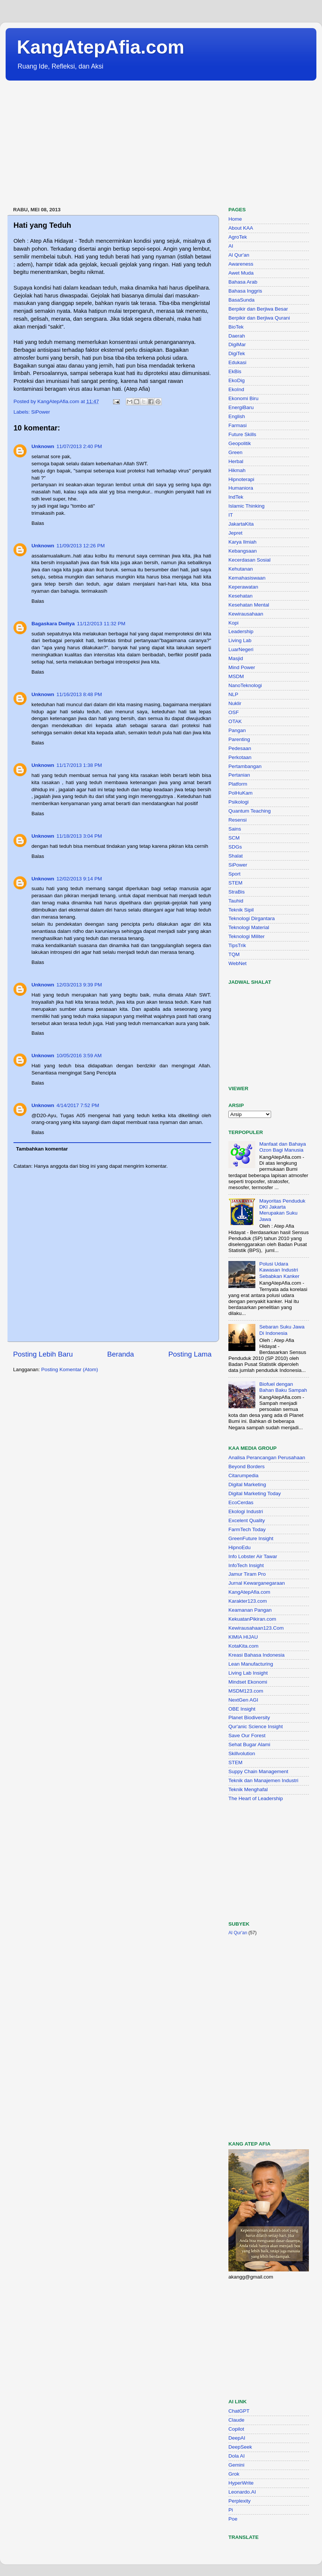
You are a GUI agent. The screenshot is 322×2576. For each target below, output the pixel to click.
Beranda (120, 1354)
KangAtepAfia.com (100, 47)
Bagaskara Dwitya (53, 623)
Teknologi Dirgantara (251, 918)
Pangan (237, 730)
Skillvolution (241, 1753)
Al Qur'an (238, 255)
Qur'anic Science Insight (255, 1726)
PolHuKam (240, 793)
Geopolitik (239, 443)
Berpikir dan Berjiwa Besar (258, 309)
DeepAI (236, 2438)
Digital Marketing (247, 1484)
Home (235, 219)
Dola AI (236, 2456)
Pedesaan (239, 748)
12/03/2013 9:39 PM (79, 985)
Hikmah (237, 470)
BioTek (236, 327)
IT (230, 515)
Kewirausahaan (245, 614)
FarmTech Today (247, 1529)
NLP (233, 694)
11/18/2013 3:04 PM (79, 836)
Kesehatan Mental (248, 605)
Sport (234, 874)
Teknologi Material (248, 927)
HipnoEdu (239, 1547)
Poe (232, 2519)
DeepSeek (240, 2447)
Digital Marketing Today (254, 1493)
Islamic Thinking (246, 506)
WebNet (237, 963)
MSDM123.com (245, 1691)
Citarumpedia (243, 1475)
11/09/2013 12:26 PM (81, 545)
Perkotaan (240, 757)
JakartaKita (241, 524)
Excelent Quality (246, 1520)
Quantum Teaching (249, 811)
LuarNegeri (240, 649)
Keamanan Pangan (250, 1610)
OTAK (235, 721)
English (236, 416)
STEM (235, 883)
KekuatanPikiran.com (252, 1619)
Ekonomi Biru (243, 398)
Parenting (239, 739)
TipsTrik (237, 945)
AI (230, 246)
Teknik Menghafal (248, 1789)
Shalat (235, 856)
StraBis (236, 892)
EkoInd (236, 389)
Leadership (240, 631)
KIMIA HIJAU (243, 1637)
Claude (236, 2420)
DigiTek (236, 353)
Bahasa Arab (242, 282)
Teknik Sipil (241, 910)
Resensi (237, 820)
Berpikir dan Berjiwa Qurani (259, 318)
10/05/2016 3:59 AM (79, 1055)
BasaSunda (241, 300)
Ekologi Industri (245, 1511)
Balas (37, 523)
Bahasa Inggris (245, 291)
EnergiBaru (241, 407)
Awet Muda (240, 273)
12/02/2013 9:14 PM (79, 879)
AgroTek (237, 237)
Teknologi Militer (246, 936)
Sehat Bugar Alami (249, 1744)
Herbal (235, 461)
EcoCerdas (240, 1502)
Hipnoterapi (241, 479)
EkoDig (236, 380)
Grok (233, 2474)
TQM (234, 954)
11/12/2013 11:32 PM (101, 623)
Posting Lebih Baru (43, 1354)
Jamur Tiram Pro (247, 1574)
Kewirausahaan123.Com (256, 1628)
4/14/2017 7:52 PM (78, 1105)
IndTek (235, 497)
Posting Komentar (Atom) (69, 1369)
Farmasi (237, 425)
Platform (237, 784)
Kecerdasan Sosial (249, 560)
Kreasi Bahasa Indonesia (256, 1655)
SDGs (235, 847)
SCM (234, 838)
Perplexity (239, 2501)
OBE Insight (241, 1709)
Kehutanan (240, 569)
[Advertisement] (134, 144)
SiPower (40, 412)
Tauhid (235, 901)
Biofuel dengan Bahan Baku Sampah (283, 1387)
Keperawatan (243, 587)
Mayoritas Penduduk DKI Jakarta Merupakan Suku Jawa (282, 1210)
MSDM (236, 676)
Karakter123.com (247, 1601)
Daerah (236, 336)
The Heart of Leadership (255, 1798)
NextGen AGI (243, 1700)
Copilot (236, 2429)
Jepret (235, 533)
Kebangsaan (242, 551)
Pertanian (239, 775)
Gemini (236, 2465)
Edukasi (237, 362)
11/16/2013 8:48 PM (79, 694)
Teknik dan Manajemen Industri (263, 1780)
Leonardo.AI (242, 2492)
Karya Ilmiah (242, 542)
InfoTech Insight (246, 1565)
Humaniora (240, 488)
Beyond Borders (246, 1466)
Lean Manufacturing (250, 1664)
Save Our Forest (246, 1735)
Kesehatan (240, 596)
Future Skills (242, 434)
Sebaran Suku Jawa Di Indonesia (281, 1330)
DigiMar (237, 344)
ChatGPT (238, 2411)
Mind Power (241, 667)
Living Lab (240, 640)
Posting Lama (190, 1354)
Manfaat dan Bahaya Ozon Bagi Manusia (282, 1147)
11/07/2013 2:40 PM (79, 446)
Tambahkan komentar (42, 1149)
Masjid (235, 658)
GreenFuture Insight (250, 1538)
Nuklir (235, 703)
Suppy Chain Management (258, 1771)
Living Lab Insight (248, 1673)
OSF (233, 712)
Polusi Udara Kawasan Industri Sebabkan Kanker (279, 1270)
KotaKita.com (243, 1646)
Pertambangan (245, 766)
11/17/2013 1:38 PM (79, 765)
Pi (230, 2510)
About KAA (240, 228)
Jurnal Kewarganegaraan (256, 1583)
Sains (234, 829)
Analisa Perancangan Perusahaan (266, 1457)
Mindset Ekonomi (247, 1682)
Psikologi (238, 802)
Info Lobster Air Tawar (252, 1556)
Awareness (240, 264)
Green (235, 452)
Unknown (42, 446)
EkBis (235, 371)
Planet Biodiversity (249, 1717)
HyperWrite (240, 2483)
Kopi (233, 623)
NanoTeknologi (245, 685)
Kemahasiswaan (246, 578)
